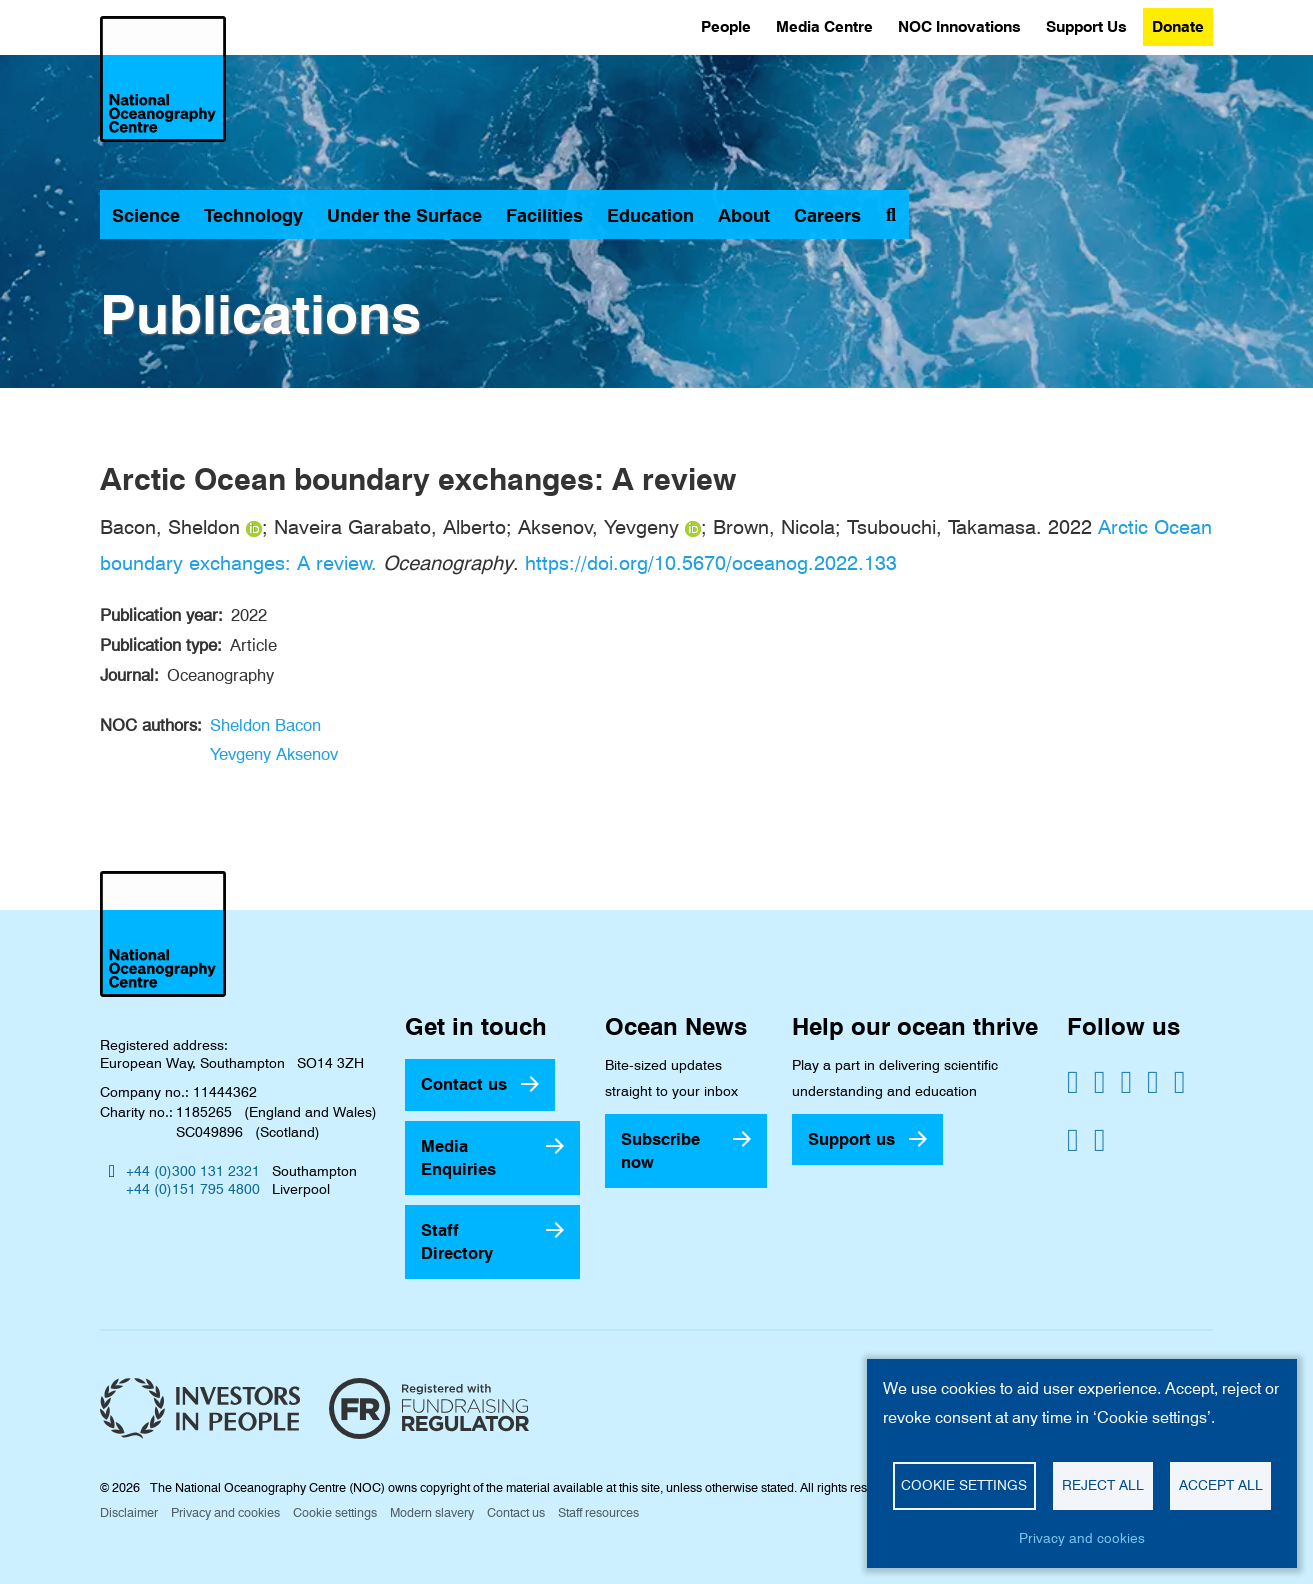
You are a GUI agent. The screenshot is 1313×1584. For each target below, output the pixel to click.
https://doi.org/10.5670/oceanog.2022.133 (711, 563)
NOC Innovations (959, 26)
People (726, 26)
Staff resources (598, 1512)
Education (650, 215)
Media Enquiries (458, 1157)
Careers (827, 215)
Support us (851, 1139)
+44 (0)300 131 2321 (193, 1171)
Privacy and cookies (225, 1512)
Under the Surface (404, 215)
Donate (1178, 26)
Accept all (1221, 1485)
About (744, 215)
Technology (253, 215)
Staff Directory (457, 1241)
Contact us (464, 1084)
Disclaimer (129, 1512)
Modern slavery (432, 1512)
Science (146, 215)
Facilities (544, 215)
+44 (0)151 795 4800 (193, 1189)
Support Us (1086, 26)
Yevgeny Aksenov (274, 754)
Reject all (1103, 1485)
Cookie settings (335, 1512)
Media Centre (824, 26)
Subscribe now (660, 1150)
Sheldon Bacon (265, 725)
